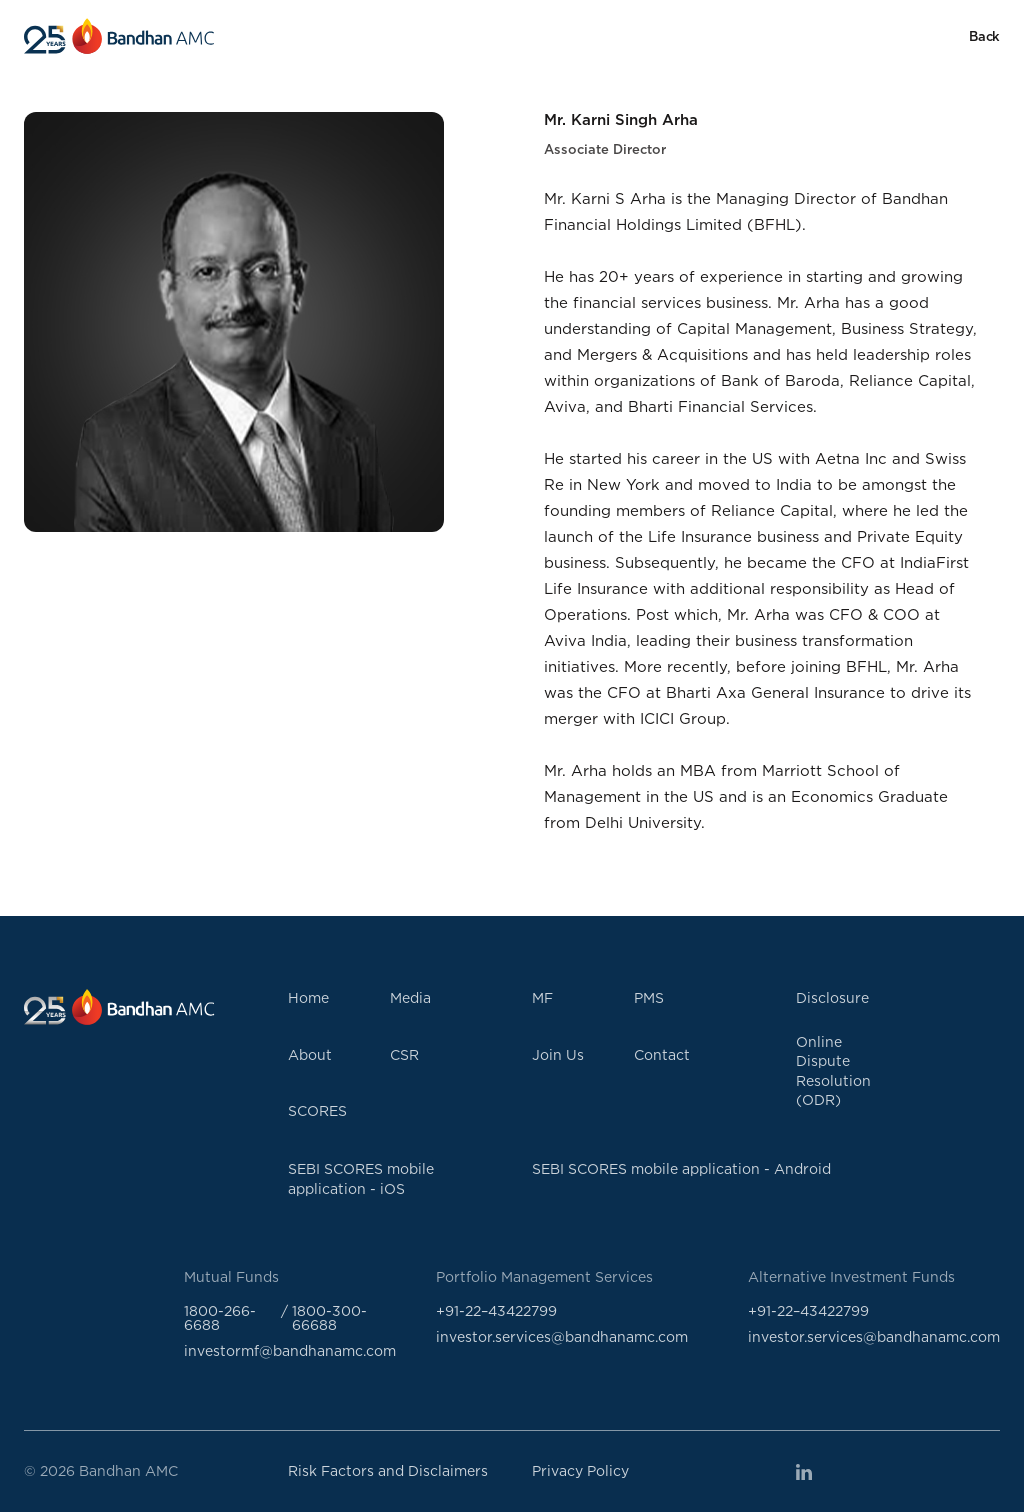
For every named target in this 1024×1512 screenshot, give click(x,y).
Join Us (558, 1054)
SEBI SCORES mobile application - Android (681, 1168)
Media (410, 997)
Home (308, 997)
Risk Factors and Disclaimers (388, 1470)
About (310, 1054)
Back (984, 36)
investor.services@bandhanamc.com (562, 1336)
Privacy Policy (580, 1470)
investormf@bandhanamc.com (290, 1350)
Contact (662, 1054)
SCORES (317, 1110)
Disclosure (832, 997)
